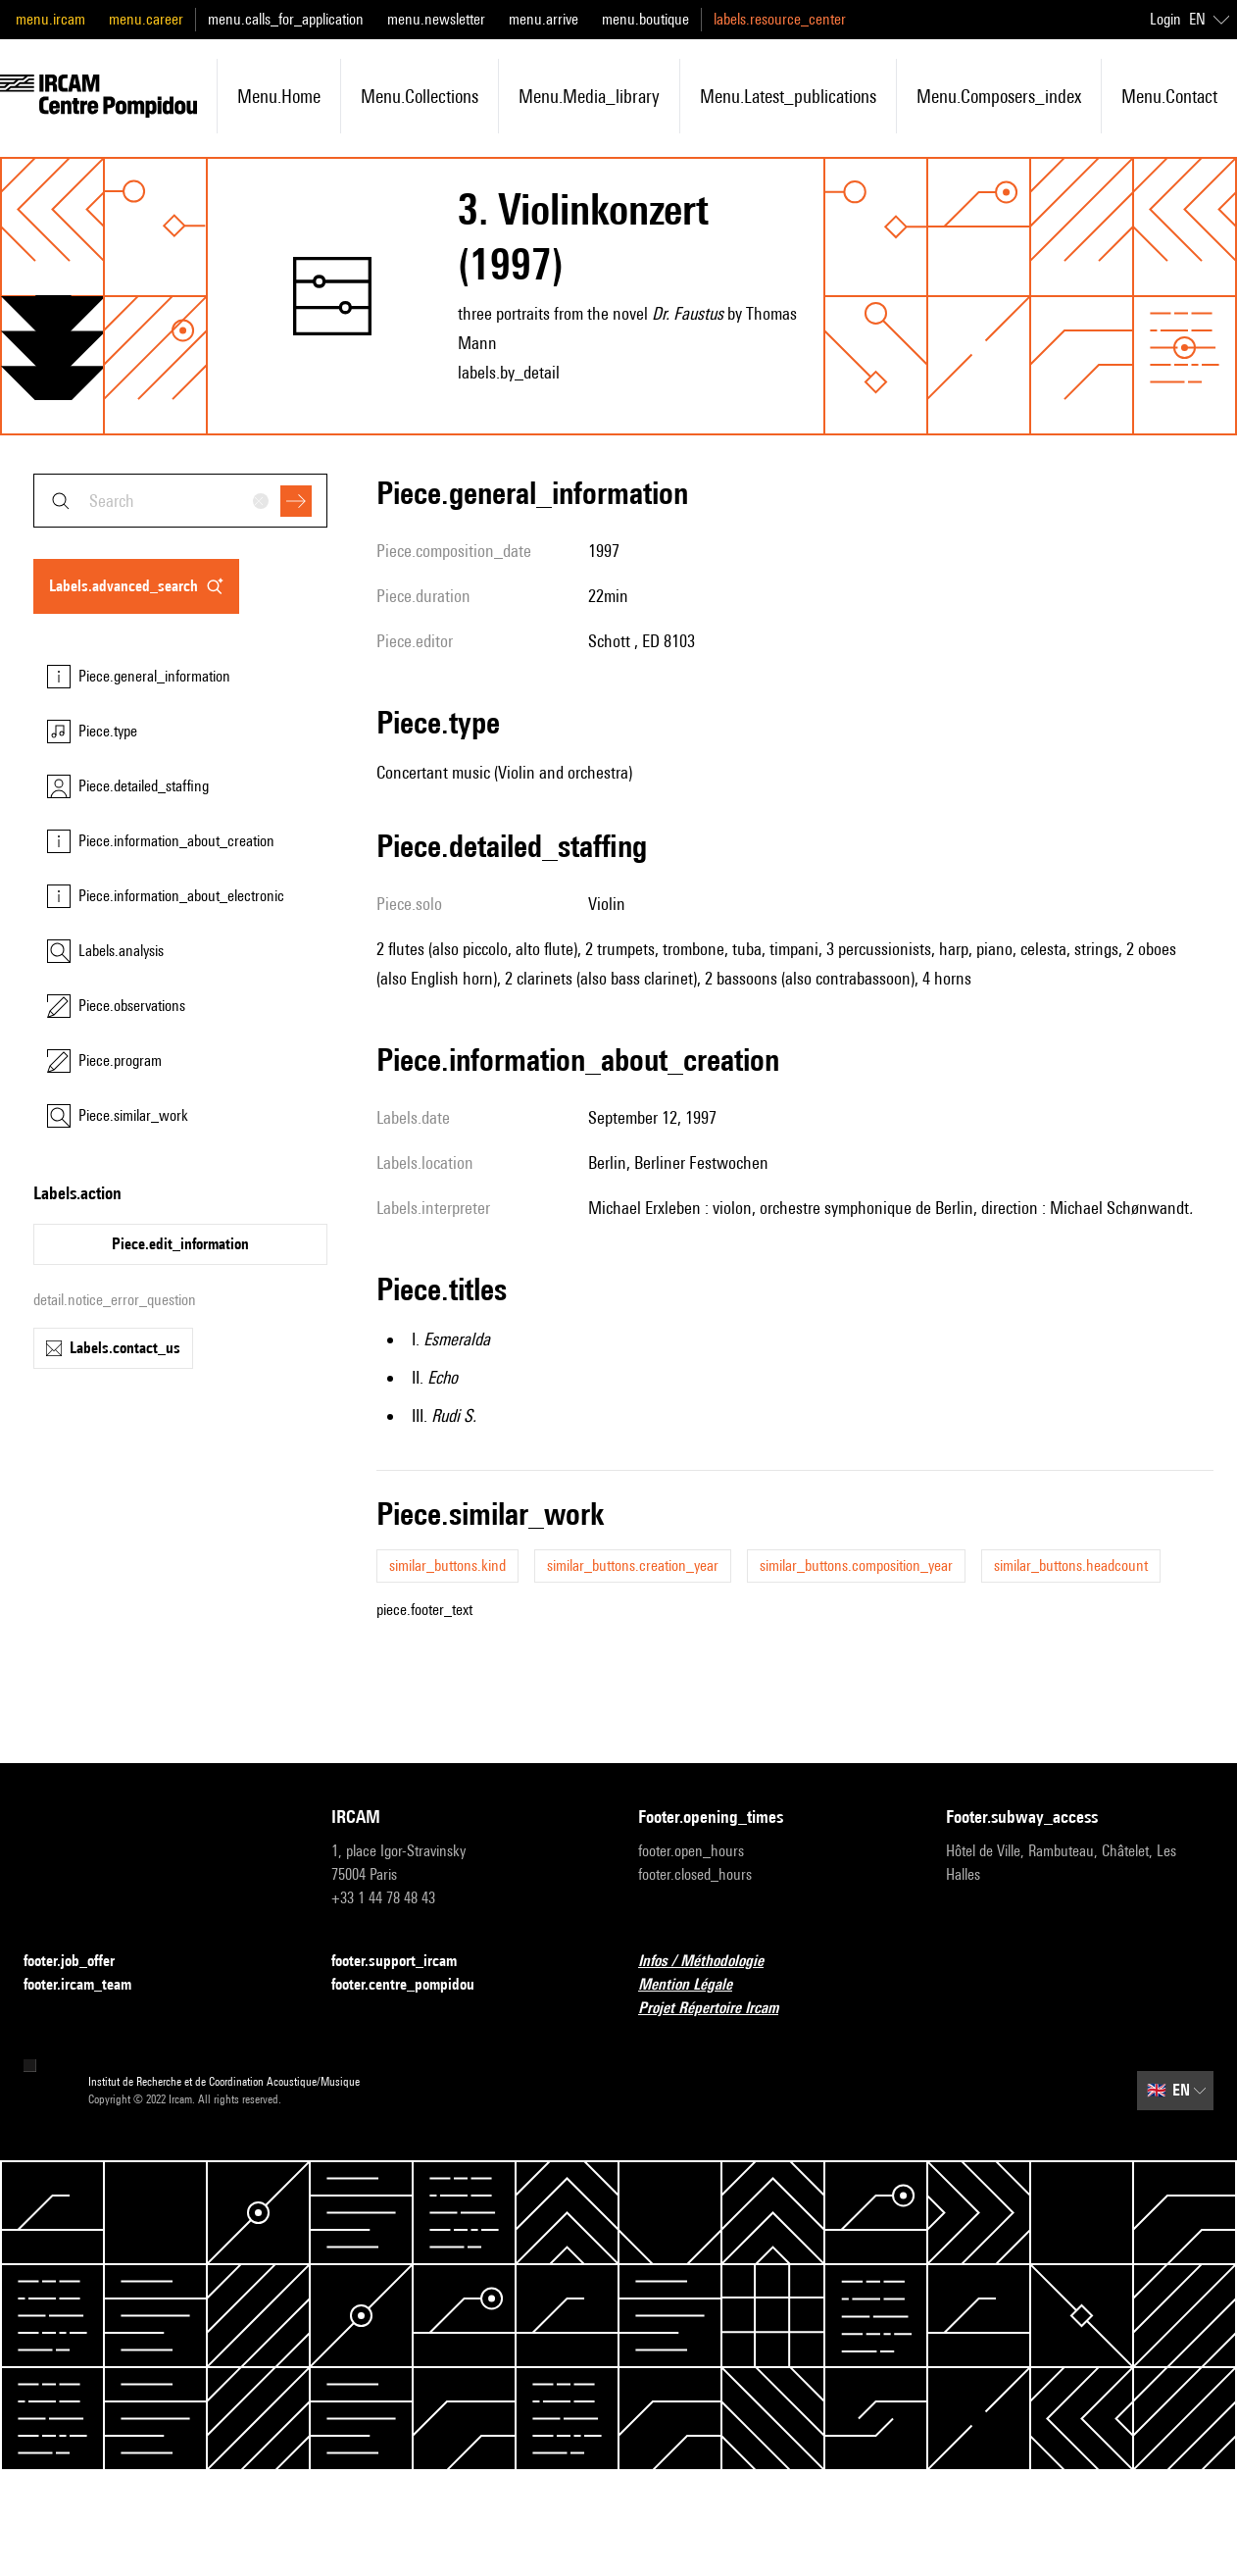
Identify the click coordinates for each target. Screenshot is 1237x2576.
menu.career (146, 19)
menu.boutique (645, 19)
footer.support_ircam (405, 1961)
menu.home (279, 96)
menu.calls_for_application (286, 19)
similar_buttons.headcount (1071, 1565)
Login (1165, 19)
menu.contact (1169, 96)
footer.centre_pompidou (414, 1985)
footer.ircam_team (89, 1985)
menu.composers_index (998, 96)
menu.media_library (589, 96)
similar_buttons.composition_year (856, 1565)
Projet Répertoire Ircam (720, 2008)
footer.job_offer (81, 1961)
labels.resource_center (780, 19)
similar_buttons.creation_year (632, 1565)
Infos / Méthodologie (712, 1961)
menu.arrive (543, 19)
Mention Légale (697, 1985)
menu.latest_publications (788, 96)
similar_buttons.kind (447, 1565)
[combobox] (180, 501)
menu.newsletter (436, 19)
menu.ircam (50, 19)
